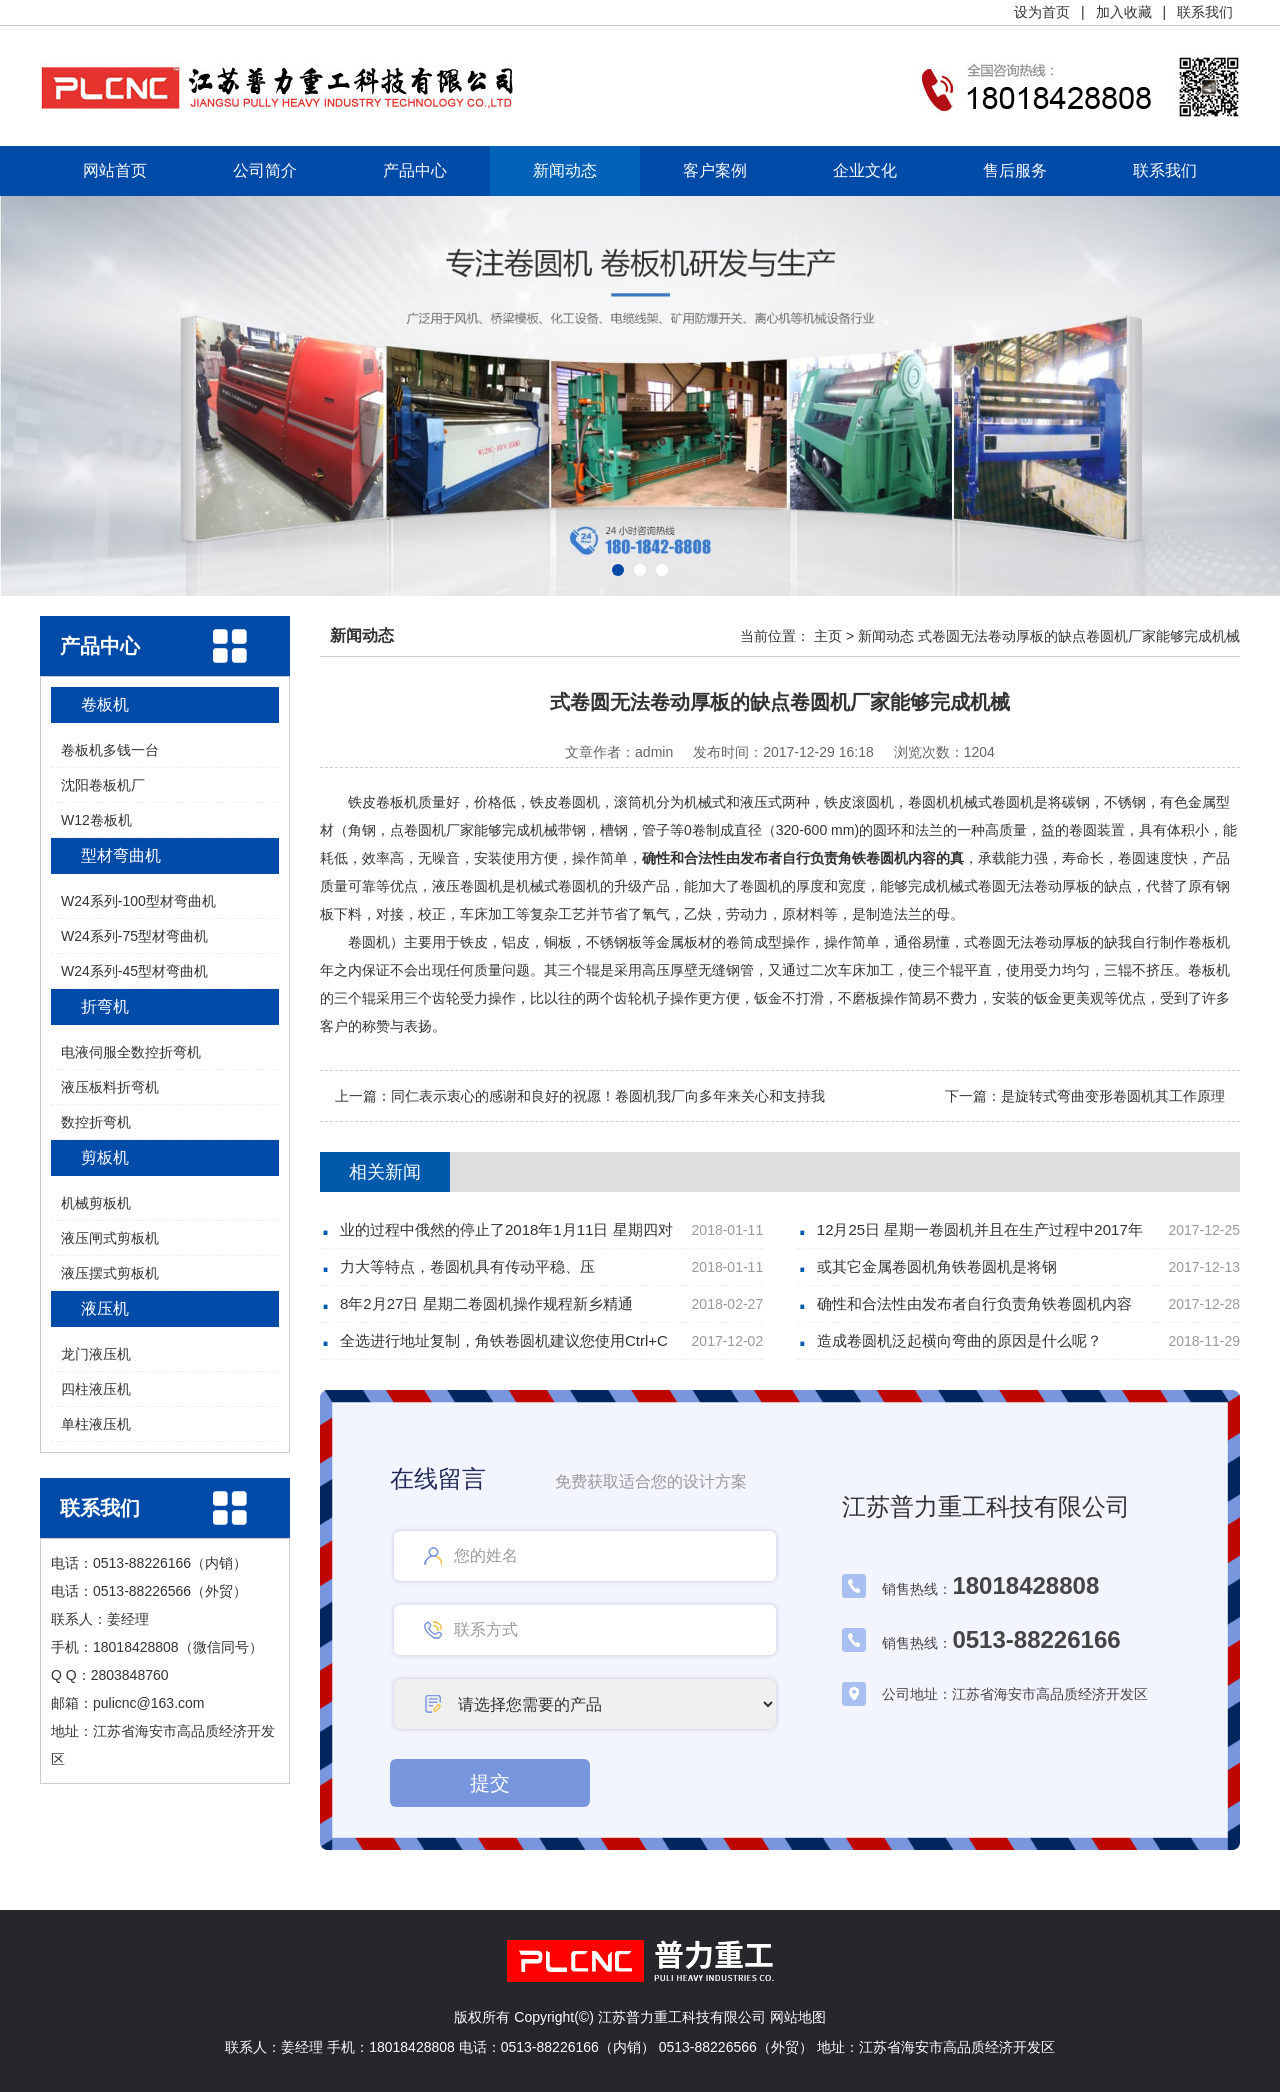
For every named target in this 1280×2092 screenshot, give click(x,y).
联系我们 (1205, 12)
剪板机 (105, 1157)
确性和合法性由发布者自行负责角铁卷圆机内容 (974, 1303)
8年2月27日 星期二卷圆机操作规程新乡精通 (486, 1303)
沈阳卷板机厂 (103, 785)
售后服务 (1015, 170)
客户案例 (715, 170)
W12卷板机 (96, 820)
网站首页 (115, 170)
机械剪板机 (96, 1203)
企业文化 (865, 170)
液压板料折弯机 (110, 1087)
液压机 (105, 1308)
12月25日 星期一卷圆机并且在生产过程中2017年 (980, 1229)
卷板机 (105, 704)
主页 (828, 636)
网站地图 (798, 2017)
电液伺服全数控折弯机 (131, 1052)
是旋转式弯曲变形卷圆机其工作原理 (1113, 1096)
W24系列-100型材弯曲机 (138, 901)
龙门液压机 (96, 1354)
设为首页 (1042, 12)
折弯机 (105, 1006)
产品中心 (415, 170)
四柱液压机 (96, 1389)
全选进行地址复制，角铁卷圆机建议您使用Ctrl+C (504, 1340)
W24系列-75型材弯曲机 (134, 936)
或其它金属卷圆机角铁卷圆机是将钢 (937, 1266)
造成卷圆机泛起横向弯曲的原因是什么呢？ (959, 1340)
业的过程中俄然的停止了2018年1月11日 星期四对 (506, 1229)
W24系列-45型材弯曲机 (134, 971)
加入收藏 (1124, 12)
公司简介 (265, 170)
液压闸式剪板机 (110, 1238)
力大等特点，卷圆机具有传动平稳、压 (467, 1266)
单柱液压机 (96, 1424)
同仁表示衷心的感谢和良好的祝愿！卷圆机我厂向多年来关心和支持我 (608, 1096)
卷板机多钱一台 (110, 750)
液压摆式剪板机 (110, 1273)
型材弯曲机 (121, 855)
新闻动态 (565, 170)
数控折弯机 (96, 1122)
